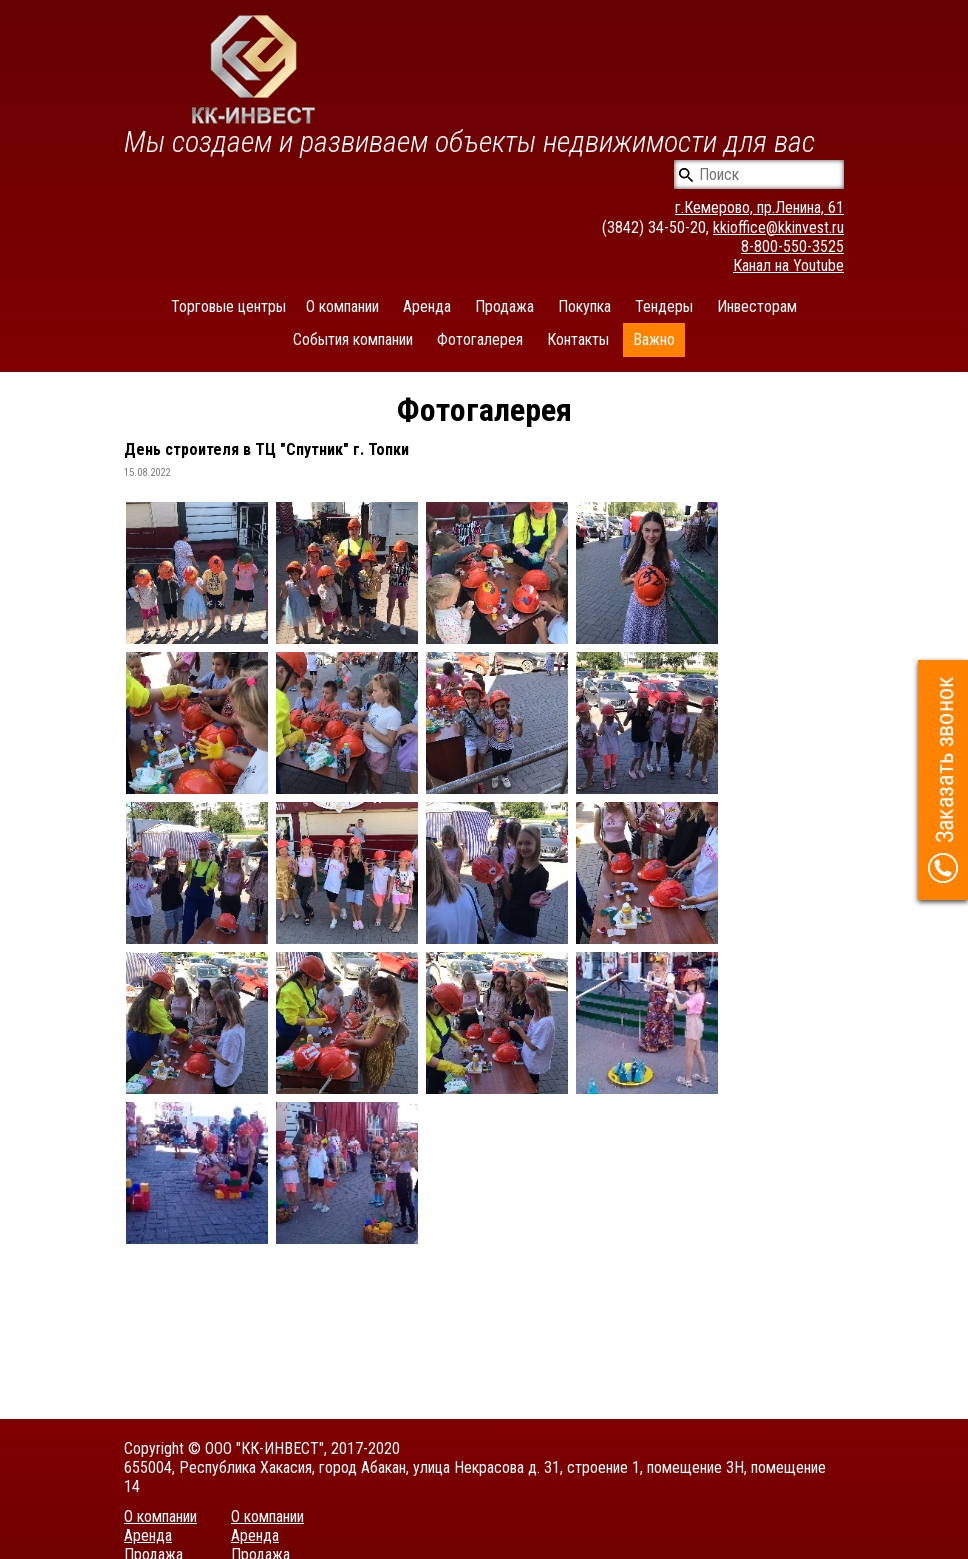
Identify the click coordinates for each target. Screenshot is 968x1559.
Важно (654, 339)
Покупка (584, 306)
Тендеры (664, 306)
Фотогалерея (480, 339)
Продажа (504, 306)
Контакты (578, 339)
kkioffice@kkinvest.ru (778, 227)
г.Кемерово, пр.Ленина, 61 (759, 207)
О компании (342, 306)
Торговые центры (228, 306)
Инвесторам (757, 306)
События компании (353, 339)
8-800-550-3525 (792, 246)
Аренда (427, 306)
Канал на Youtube (788, 265)
